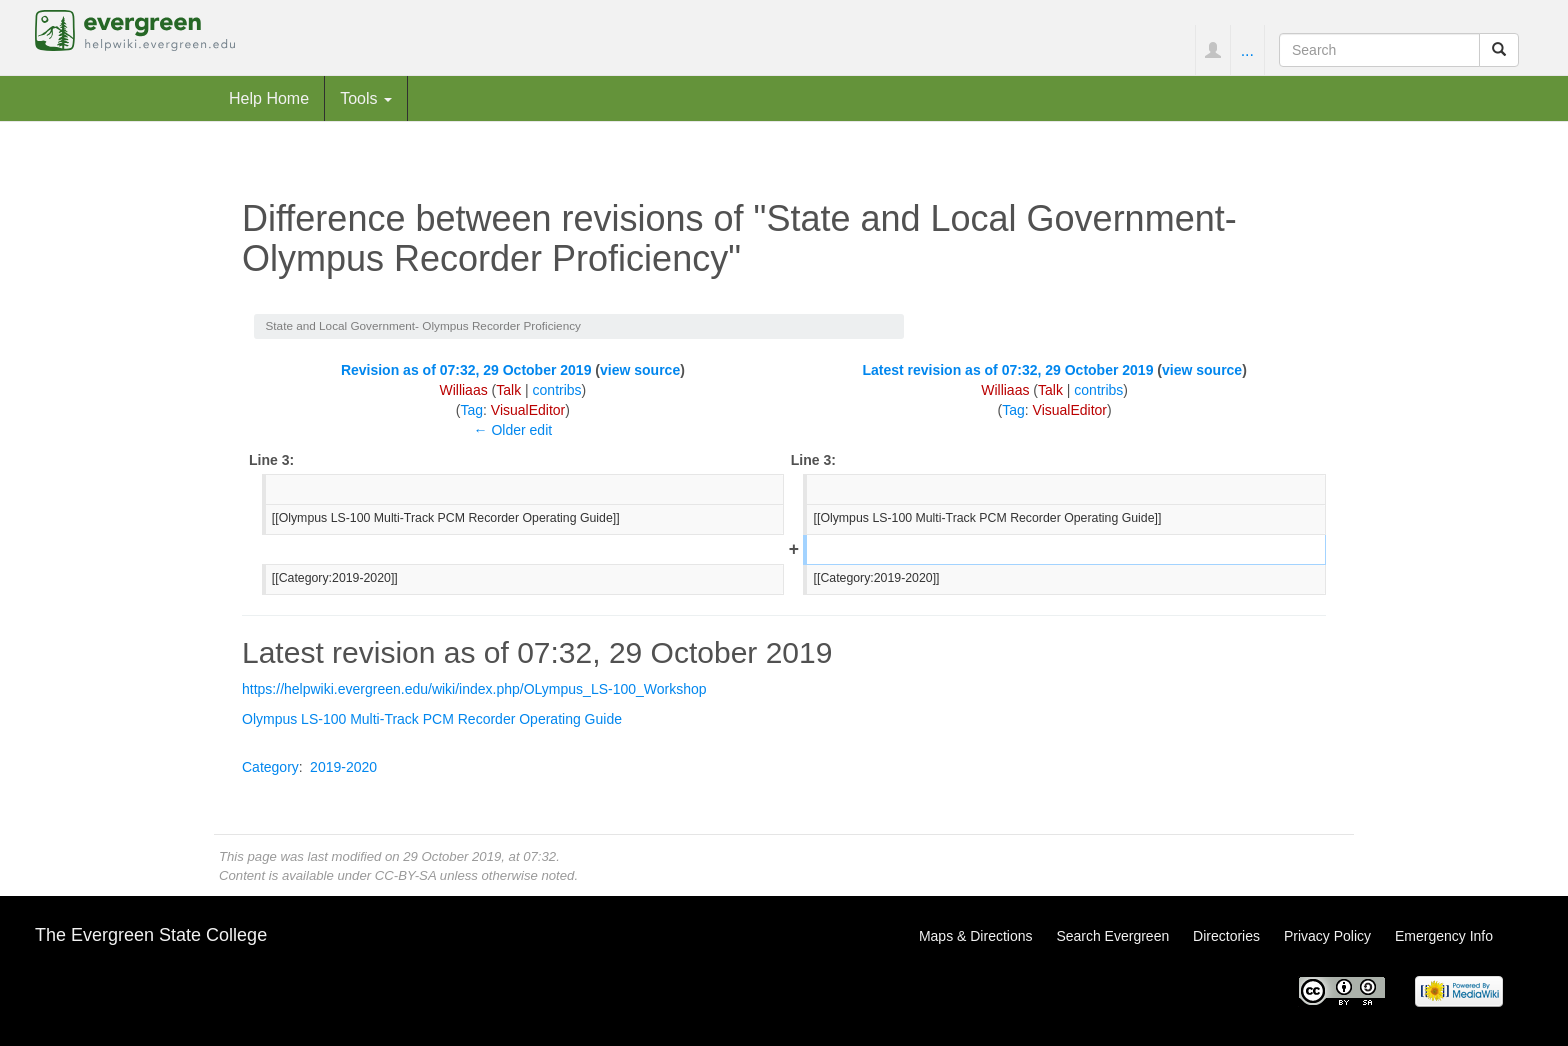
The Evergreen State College (151, 935)
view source (640, 370)
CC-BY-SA (405, 875)
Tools (366, 98)
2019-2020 (343, 767)
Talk (508, 390)
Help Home (269, 98)
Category (270, 767)
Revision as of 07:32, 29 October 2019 (466, 370)
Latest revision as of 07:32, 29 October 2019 (1007, 370)
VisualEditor (528, 410)
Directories (1226, 936)
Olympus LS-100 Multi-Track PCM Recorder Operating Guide (432, 719)
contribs (557, 390)
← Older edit (513, 430)
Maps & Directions (976, 936)
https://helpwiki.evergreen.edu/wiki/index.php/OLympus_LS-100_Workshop (474, 689)
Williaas (463, 390)
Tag (471, 410)
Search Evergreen (1112, 936)
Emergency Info (1444, 936)
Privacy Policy (1327, 936)
